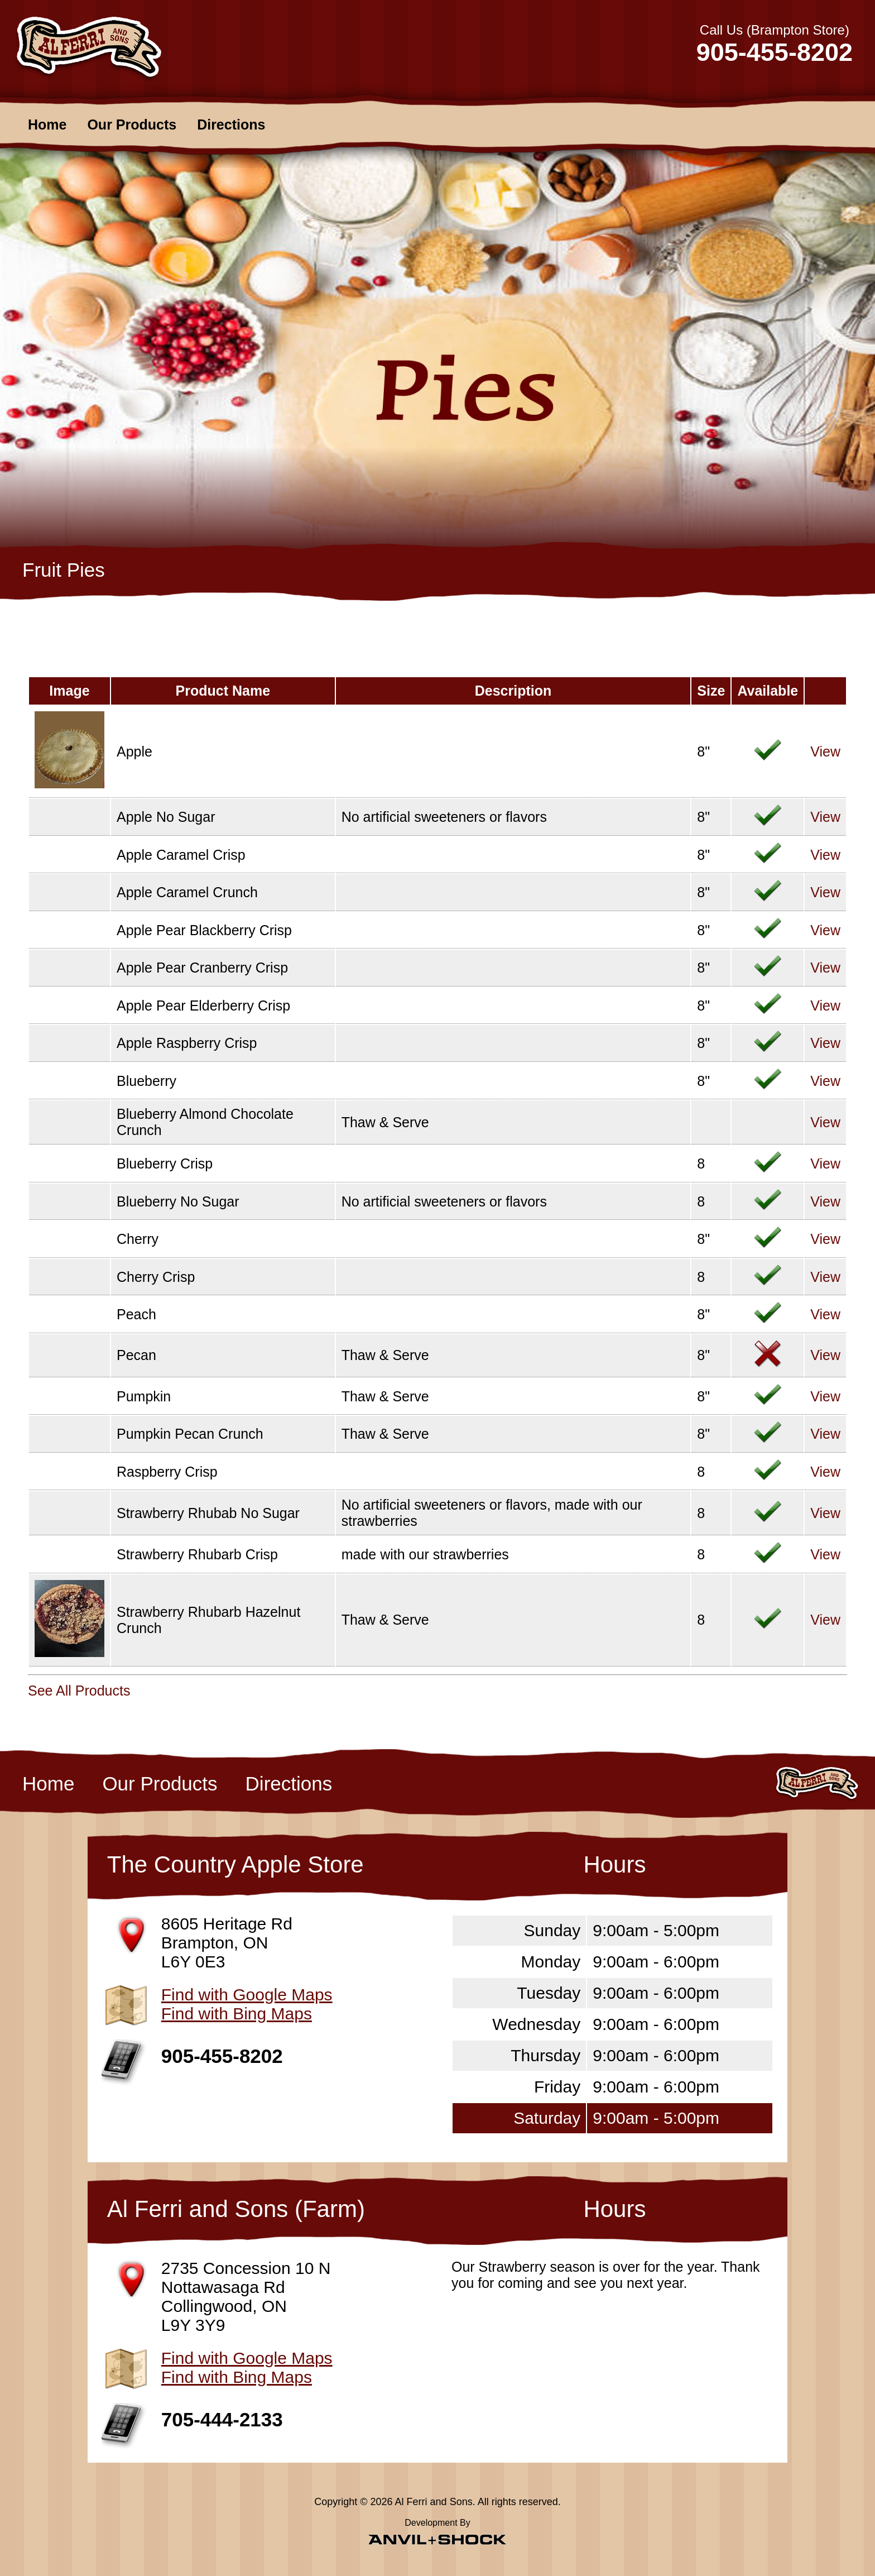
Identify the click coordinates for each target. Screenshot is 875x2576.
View (825, 751)
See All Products (79, 1690)
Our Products (131, 124)
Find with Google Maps (247, 1994)
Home (47, 124)
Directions (231, 124)
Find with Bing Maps (236, 2013)
